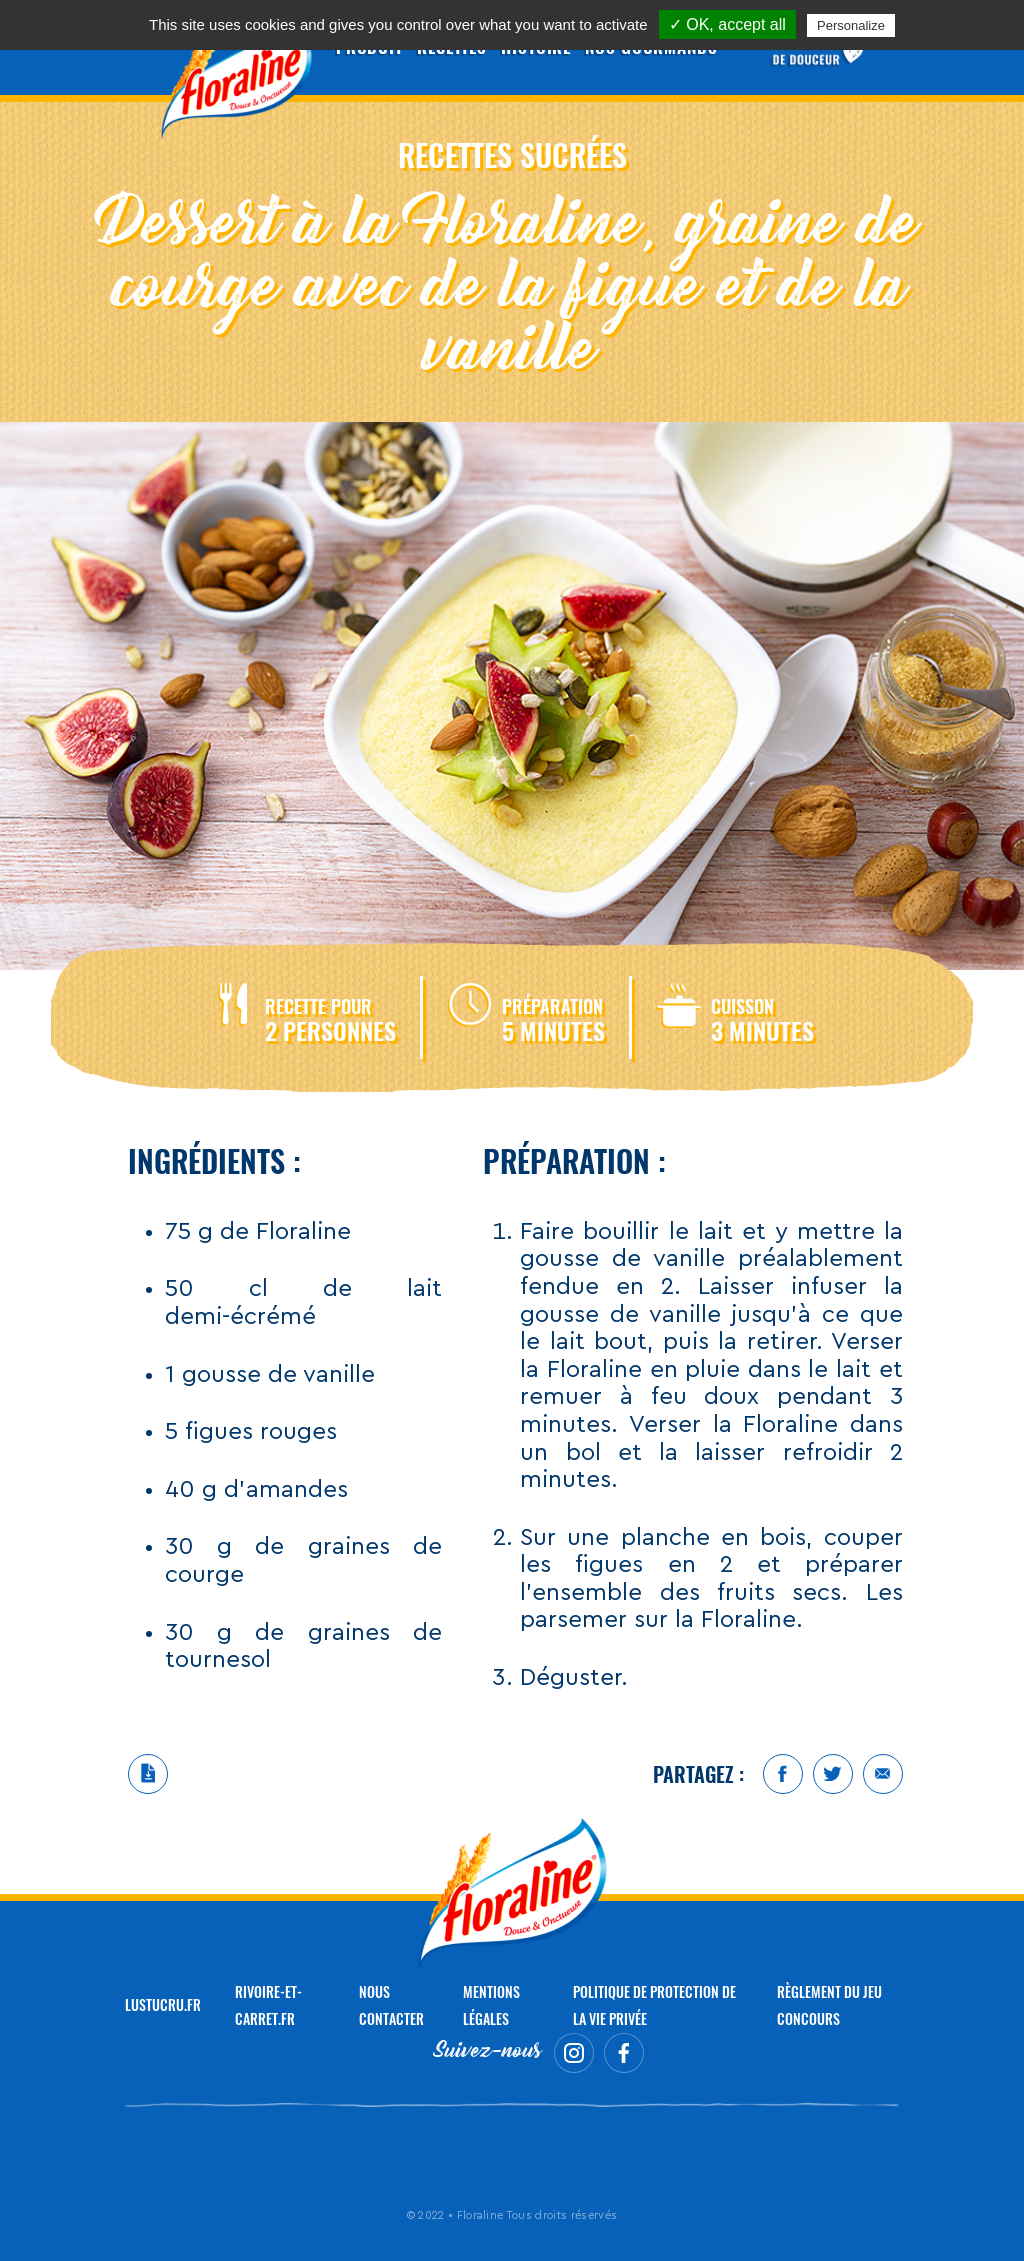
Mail (883, 1774)
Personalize (851, 25)
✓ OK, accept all (727, 24)
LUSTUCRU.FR (163, 2004)
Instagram (574, 2053)
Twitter (833, 1774)
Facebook (783, 1774)
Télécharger (148, 1774)
